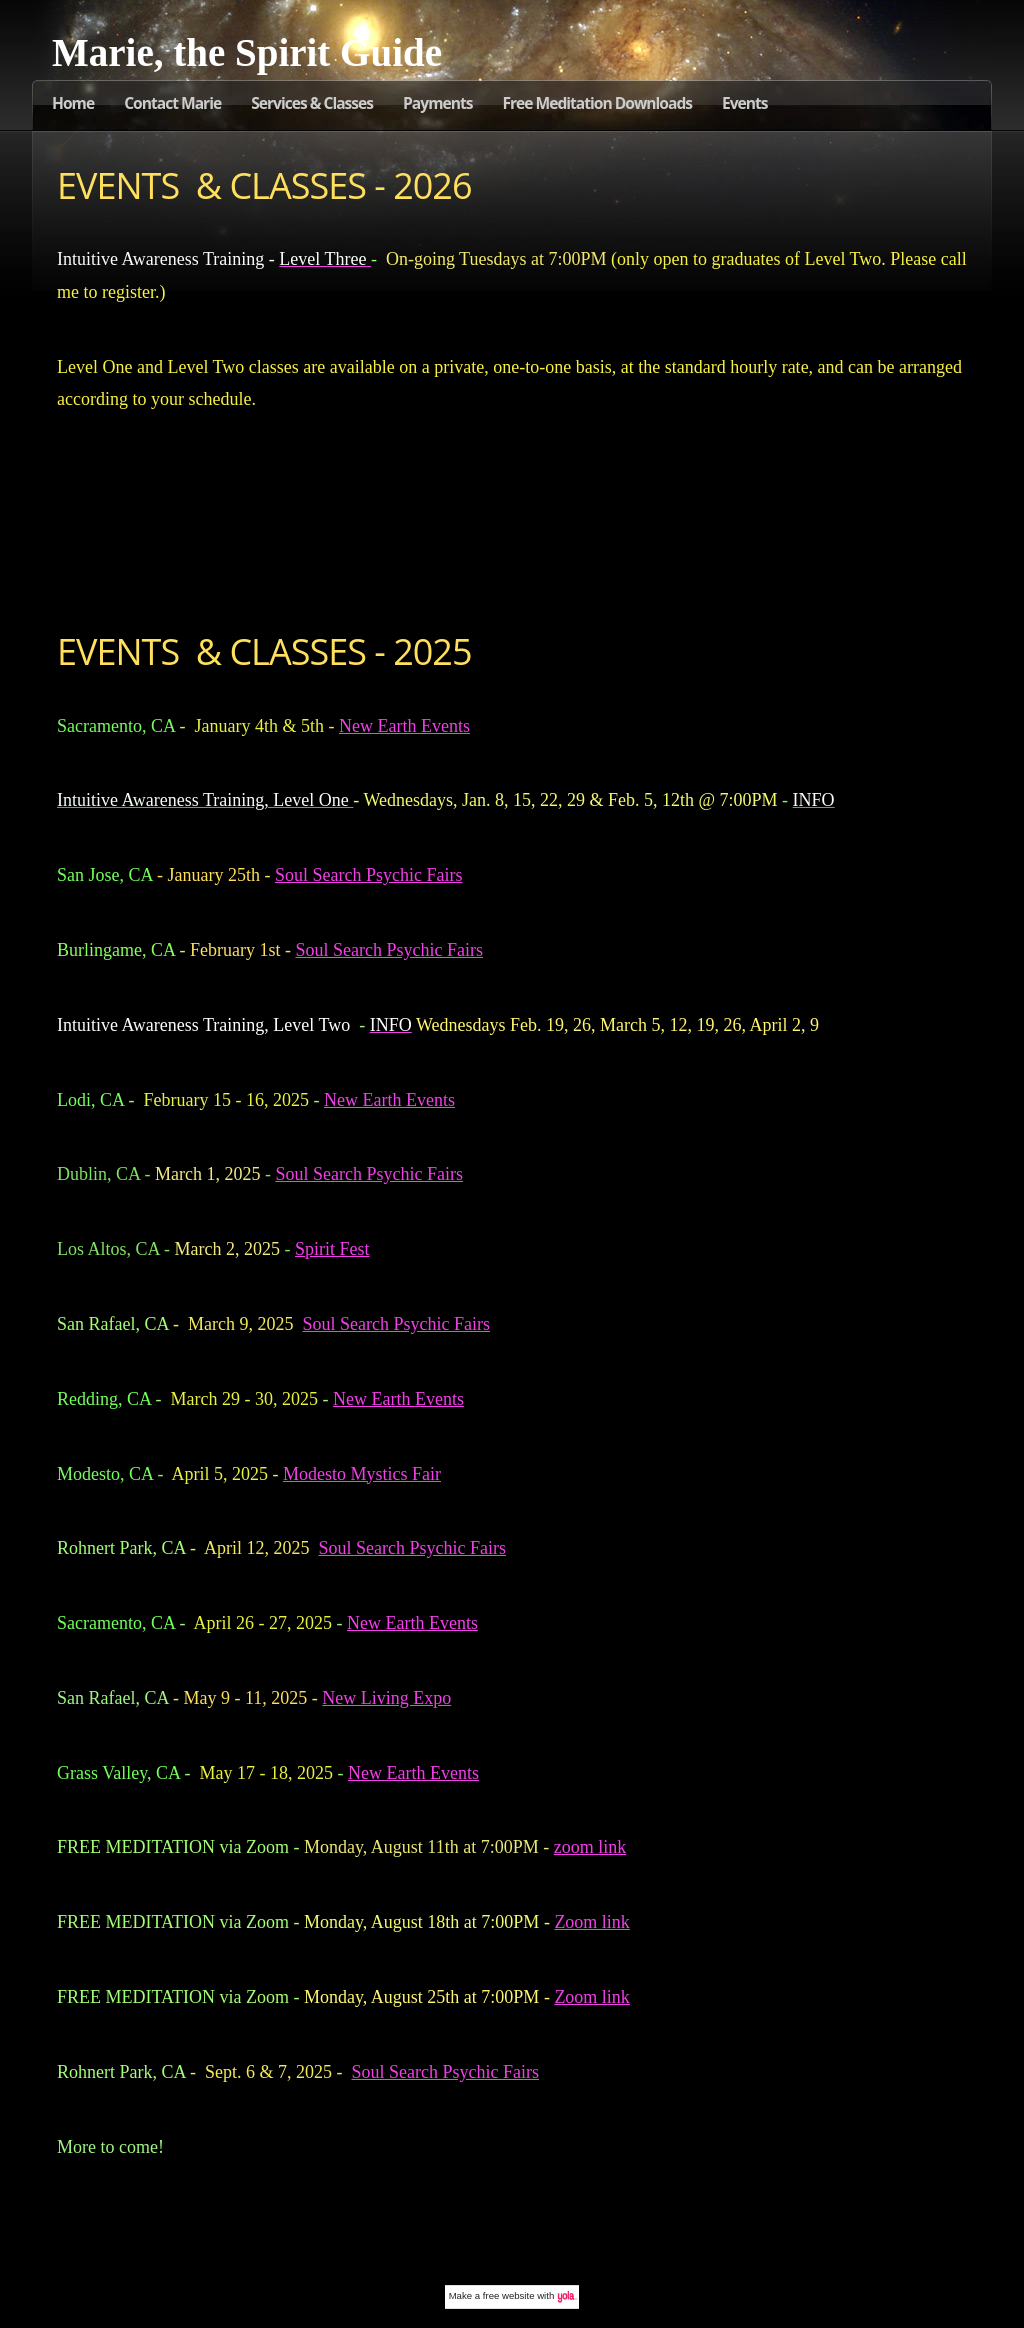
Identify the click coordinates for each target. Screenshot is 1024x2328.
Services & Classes (312, 103)
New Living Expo (386, 1698)
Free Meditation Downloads (597, 103)
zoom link (590, 1847)
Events (745, 103)
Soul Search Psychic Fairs (368, 875)
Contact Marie (172, 103)
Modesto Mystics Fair (362, 1474)
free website (509, 2295)
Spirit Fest (332, 1249)
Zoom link (592, 1922)
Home (73, 103)
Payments (437, 103)
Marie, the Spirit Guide (247, 52)
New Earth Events (404, 726)
